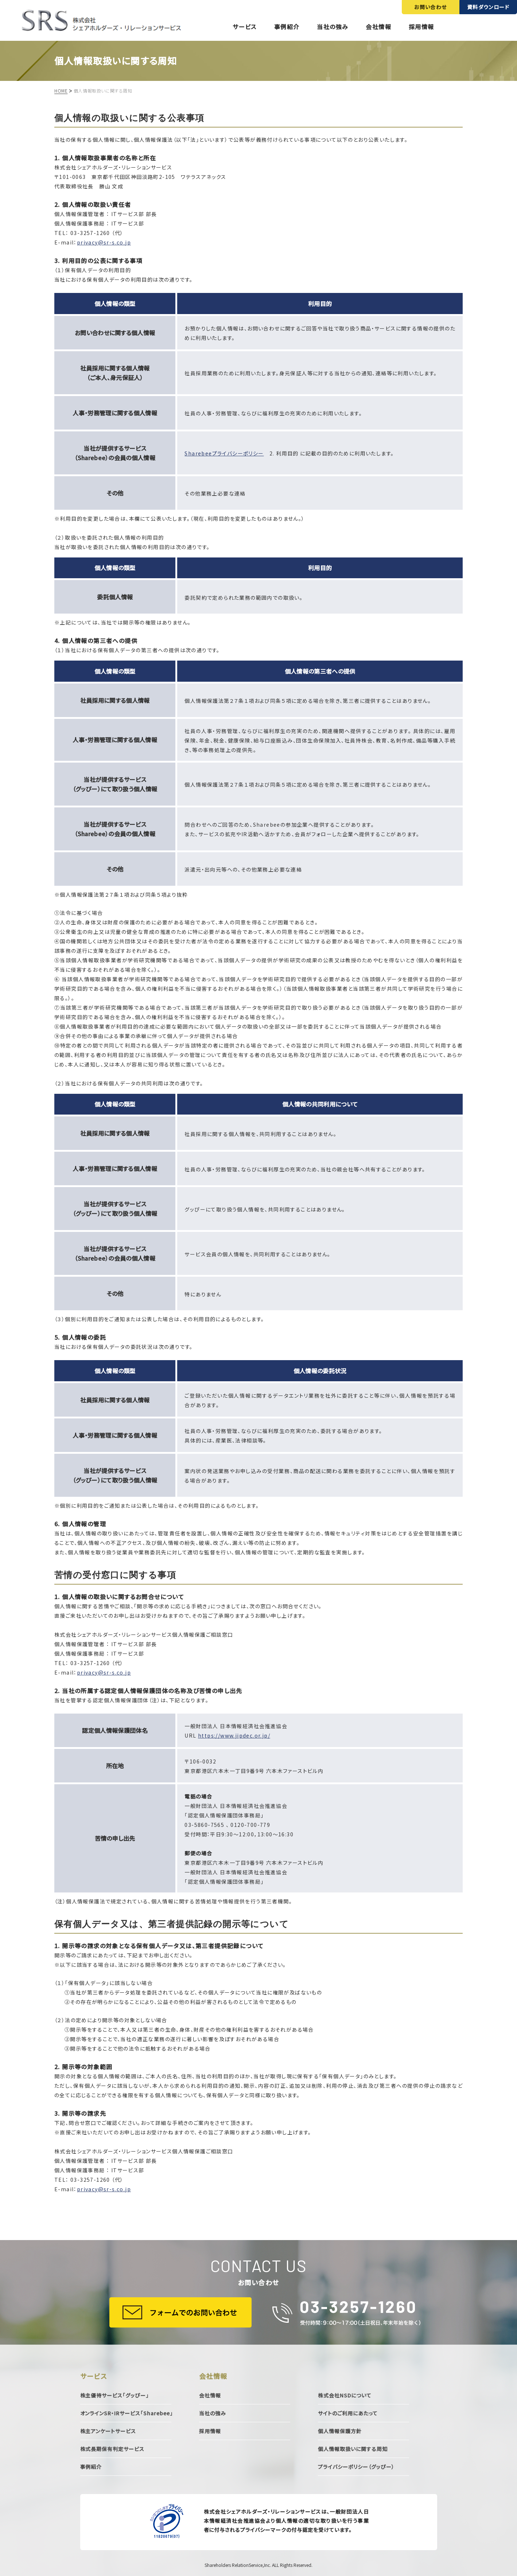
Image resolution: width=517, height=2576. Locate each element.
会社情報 (378, 26)
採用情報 (421, 26)
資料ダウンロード (488, 7)
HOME (60, 90)
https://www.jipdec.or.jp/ (234, 1735)
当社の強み (332, 26)
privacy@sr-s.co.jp (104, 242)
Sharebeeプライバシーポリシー (224, 453)
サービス (245, 26)
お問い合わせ (430, 7)
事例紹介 (287, 26)
